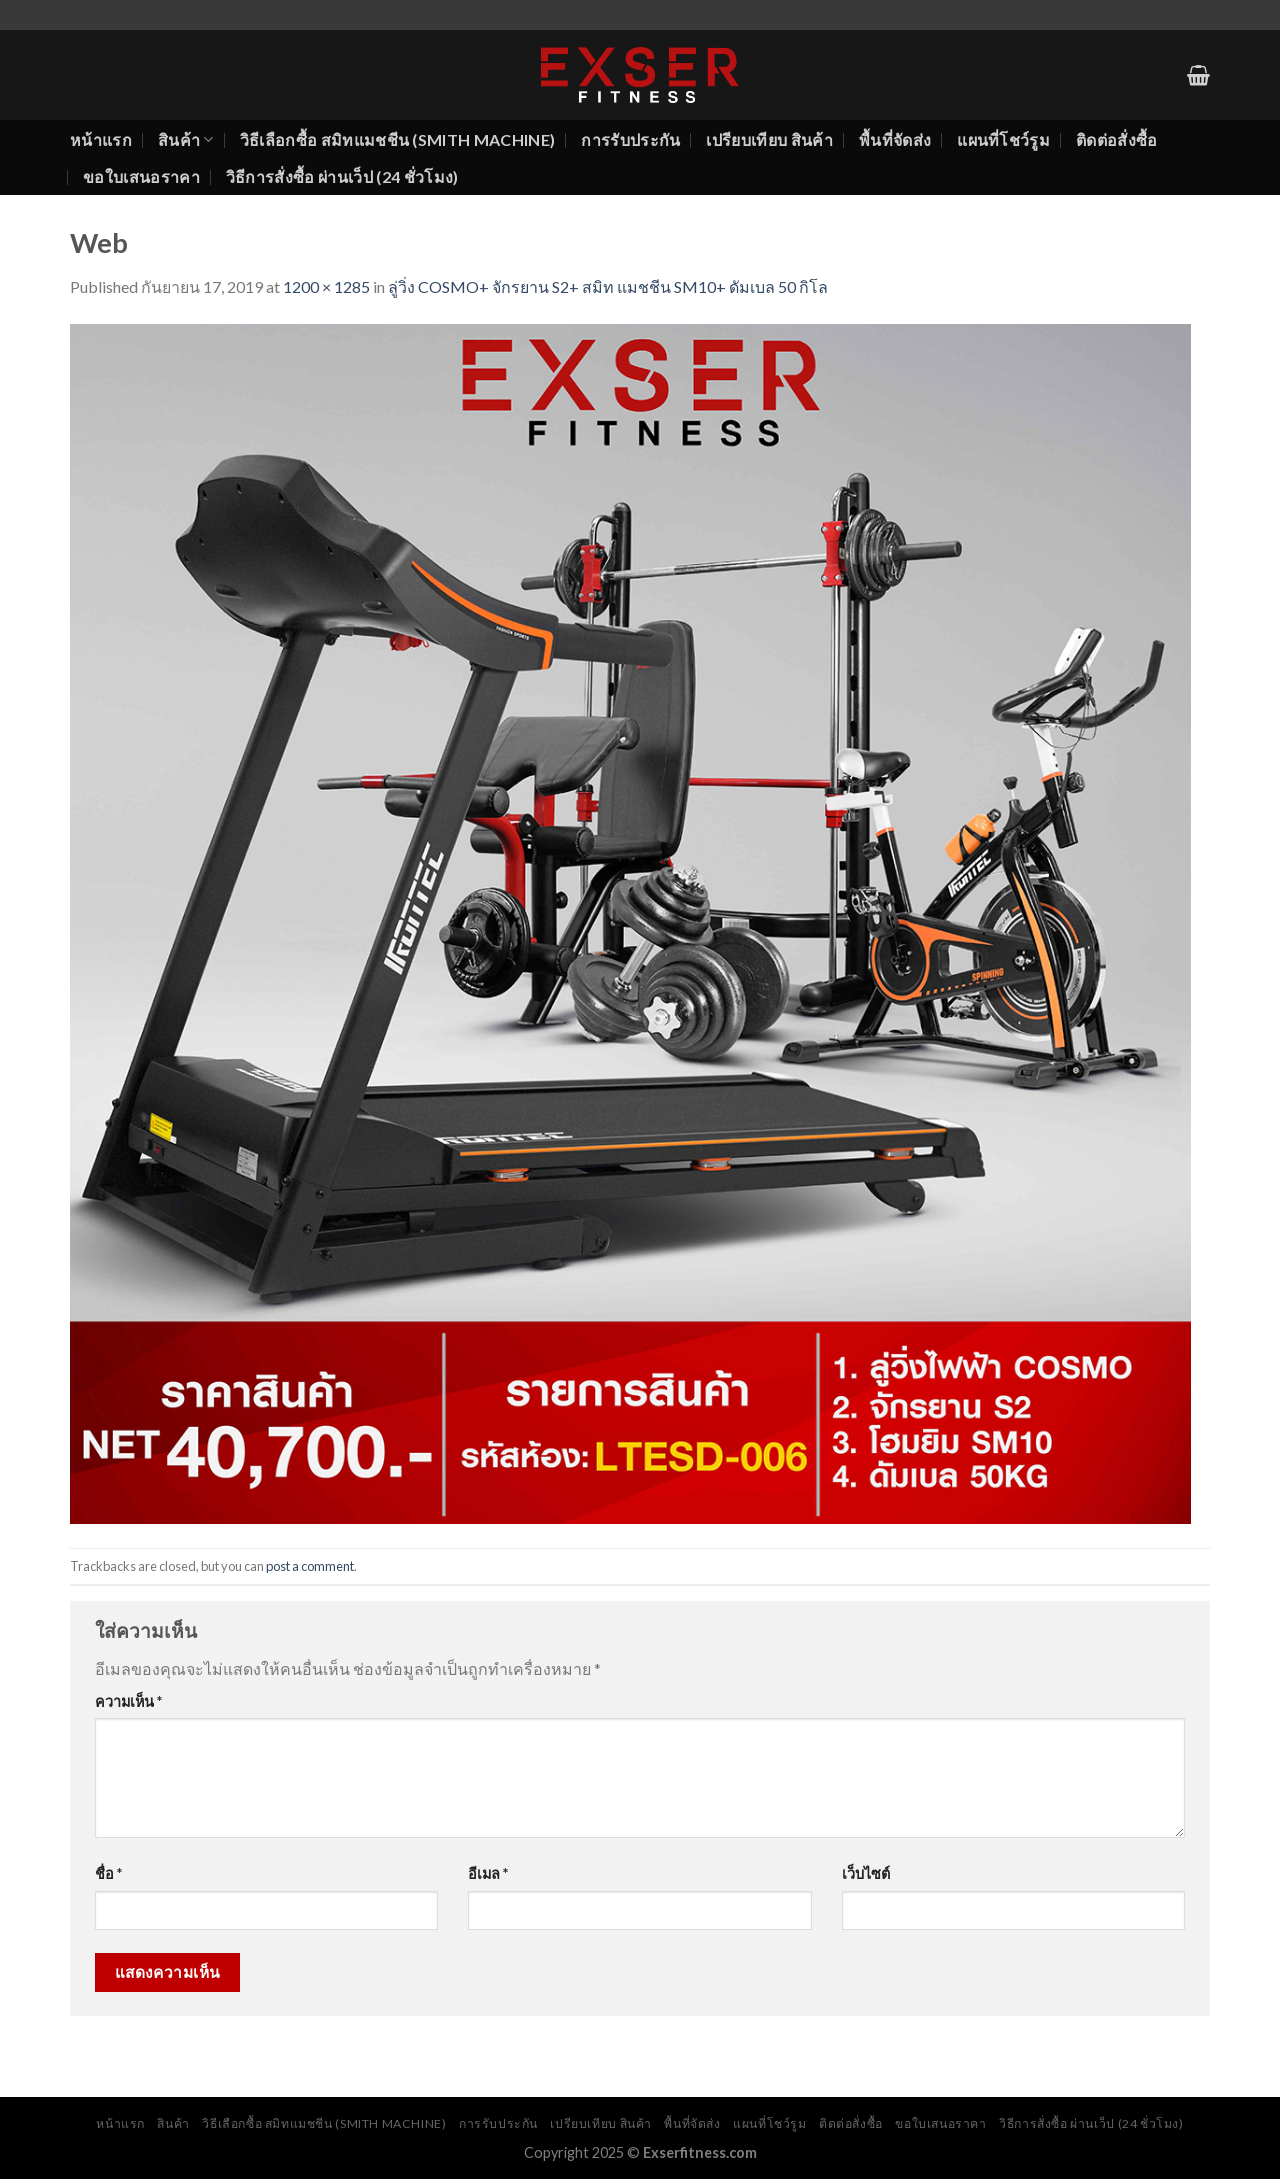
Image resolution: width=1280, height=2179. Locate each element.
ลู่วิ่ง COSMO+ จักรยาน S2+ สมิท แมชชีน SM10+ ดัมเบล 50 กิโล (608, 286)
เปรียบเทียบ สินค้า (769, 139)
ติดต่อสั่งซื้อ (1117, 139)
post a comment (310, 1566)
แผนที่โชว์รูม (1003, 139)
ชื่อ (108, 1873)
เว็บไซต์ (866, 1873)
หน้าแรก (101, 139)
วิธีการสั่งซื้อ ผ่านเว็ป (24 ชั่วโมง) (342, 176)
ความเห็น (128, 1701)
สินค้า (186, 140)
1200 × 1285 (326, 286)
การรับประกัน (630, 139)
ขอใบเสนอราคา (141, 176)
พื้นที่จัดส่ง (895, 139)
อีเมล (488, 1873)
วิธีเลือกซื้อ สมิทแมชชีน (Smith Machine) (398, 139)
